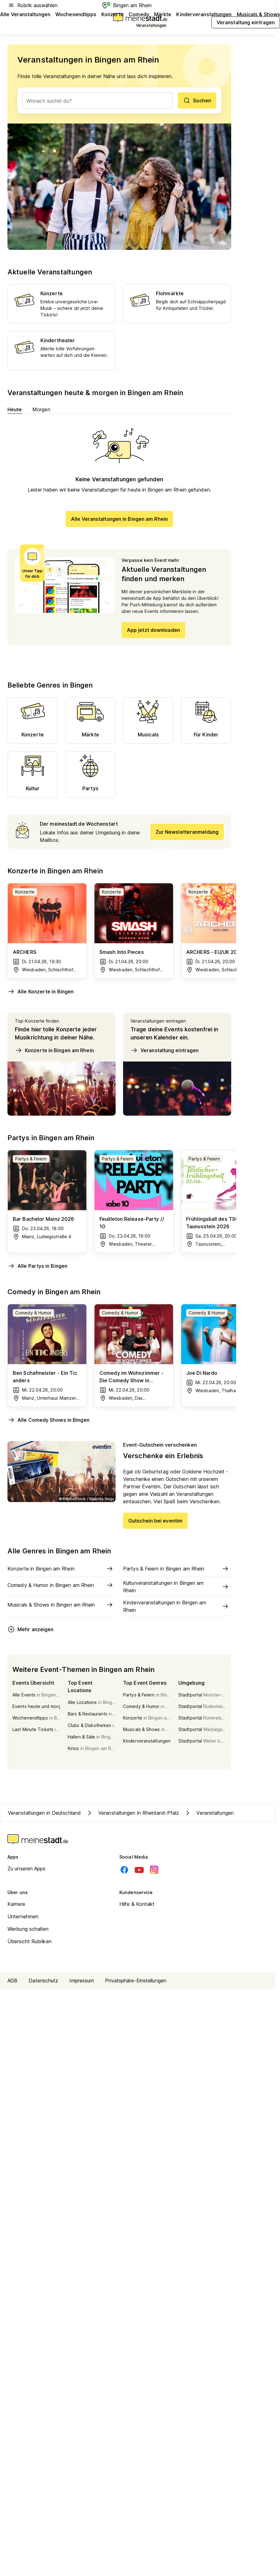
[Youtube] (139, 1870)
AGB (12, 1980)
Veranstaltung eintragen (165, 1050)
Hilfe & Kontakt (137, 1904)
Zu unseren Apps (26, 1868)
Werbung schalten (28, 1929)
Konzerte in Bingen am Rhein (54, 1050)
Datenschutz (43, 1980)
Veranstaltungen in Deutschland (44, 1813)
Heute (14, 409)
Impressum (81, 1980)
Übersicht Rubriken (29, 1941)
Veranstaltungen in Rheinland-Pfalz (132, 1813)
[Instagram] (154, 1870)
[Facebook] (124, 1870)
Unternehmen (23, 1916)
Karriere (16, 1904)
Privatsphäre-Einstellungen (135, 1980)
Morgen (41, 409)
